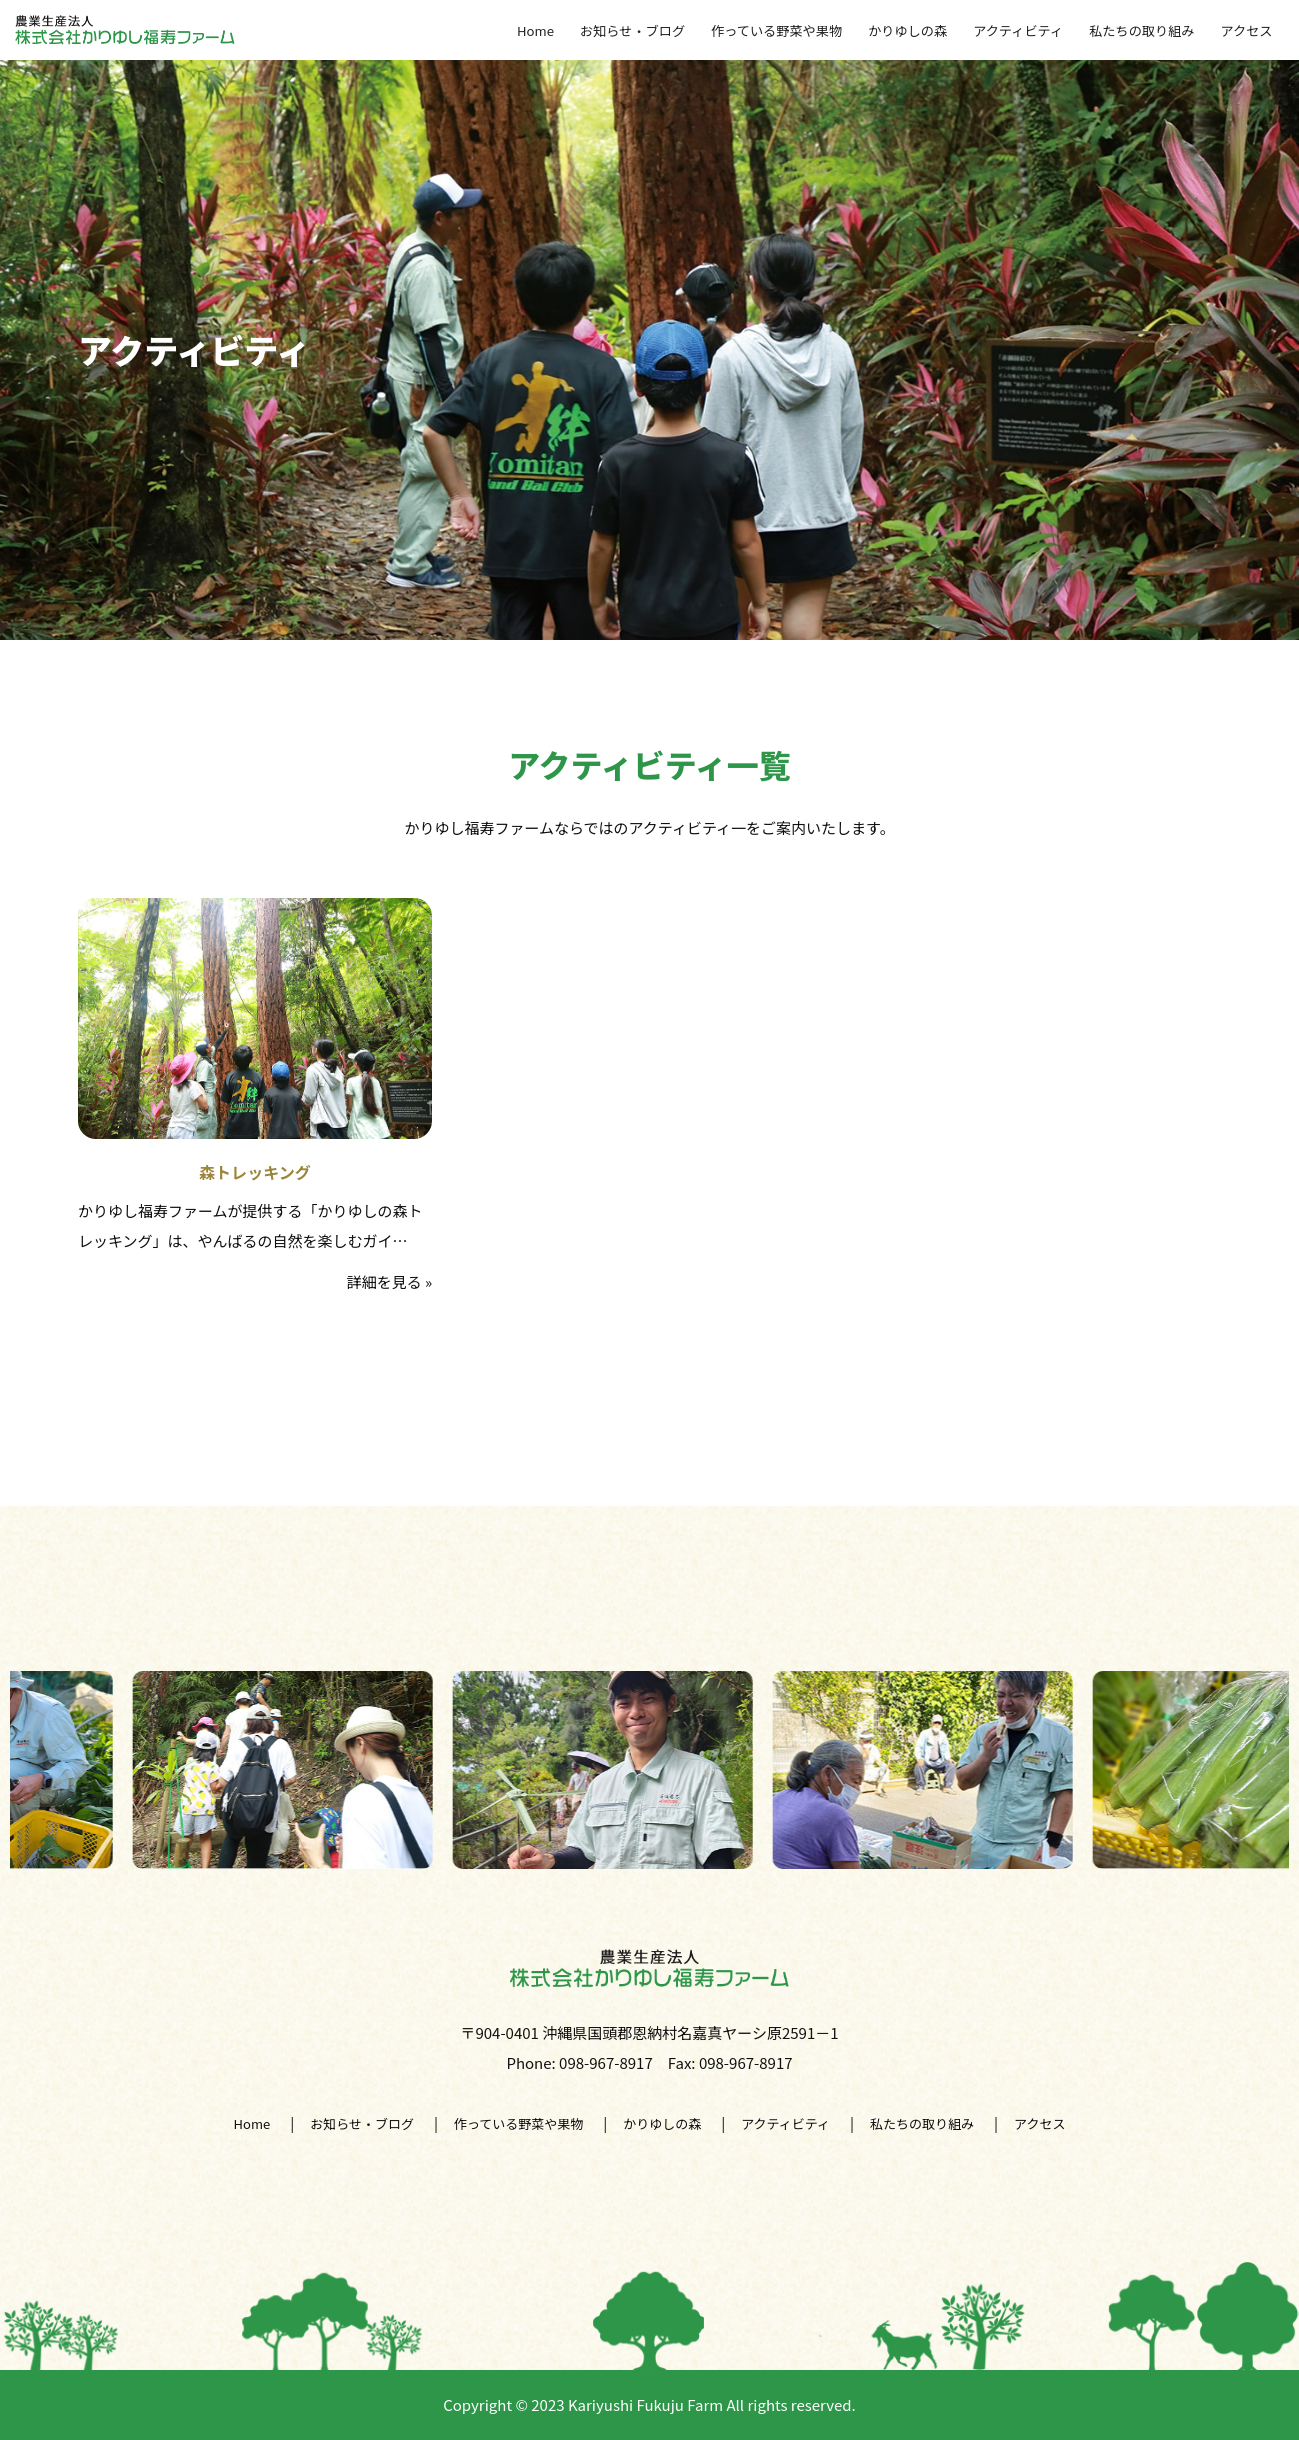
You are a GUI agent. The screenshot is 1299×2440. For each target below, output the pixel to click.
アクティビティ (1028, 30)
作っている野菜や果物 (794, 30)
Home (561, 30)
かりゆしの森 (921, 30)
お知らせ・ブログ (655, 30)
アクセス (1248, 30)
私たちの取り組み (1147, 30)
